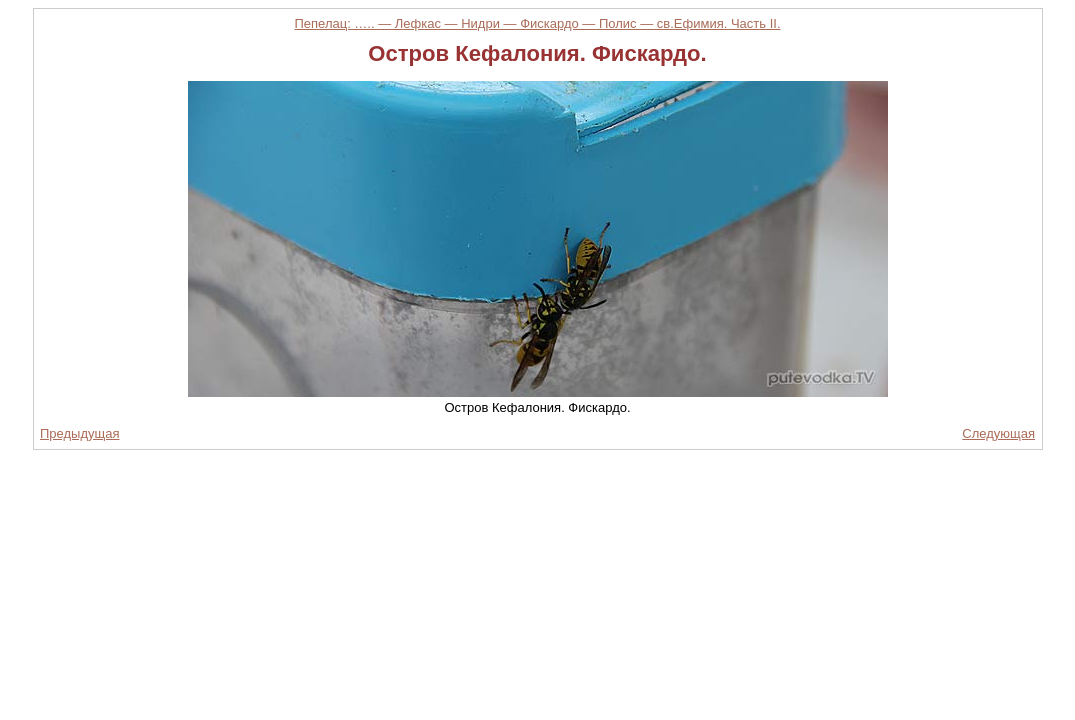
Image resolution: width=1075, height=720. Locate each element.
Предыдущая (80, 433)
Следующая (998, 433)
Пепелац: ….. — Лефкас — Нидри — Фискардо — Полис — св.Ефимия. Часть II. (537, 23)
